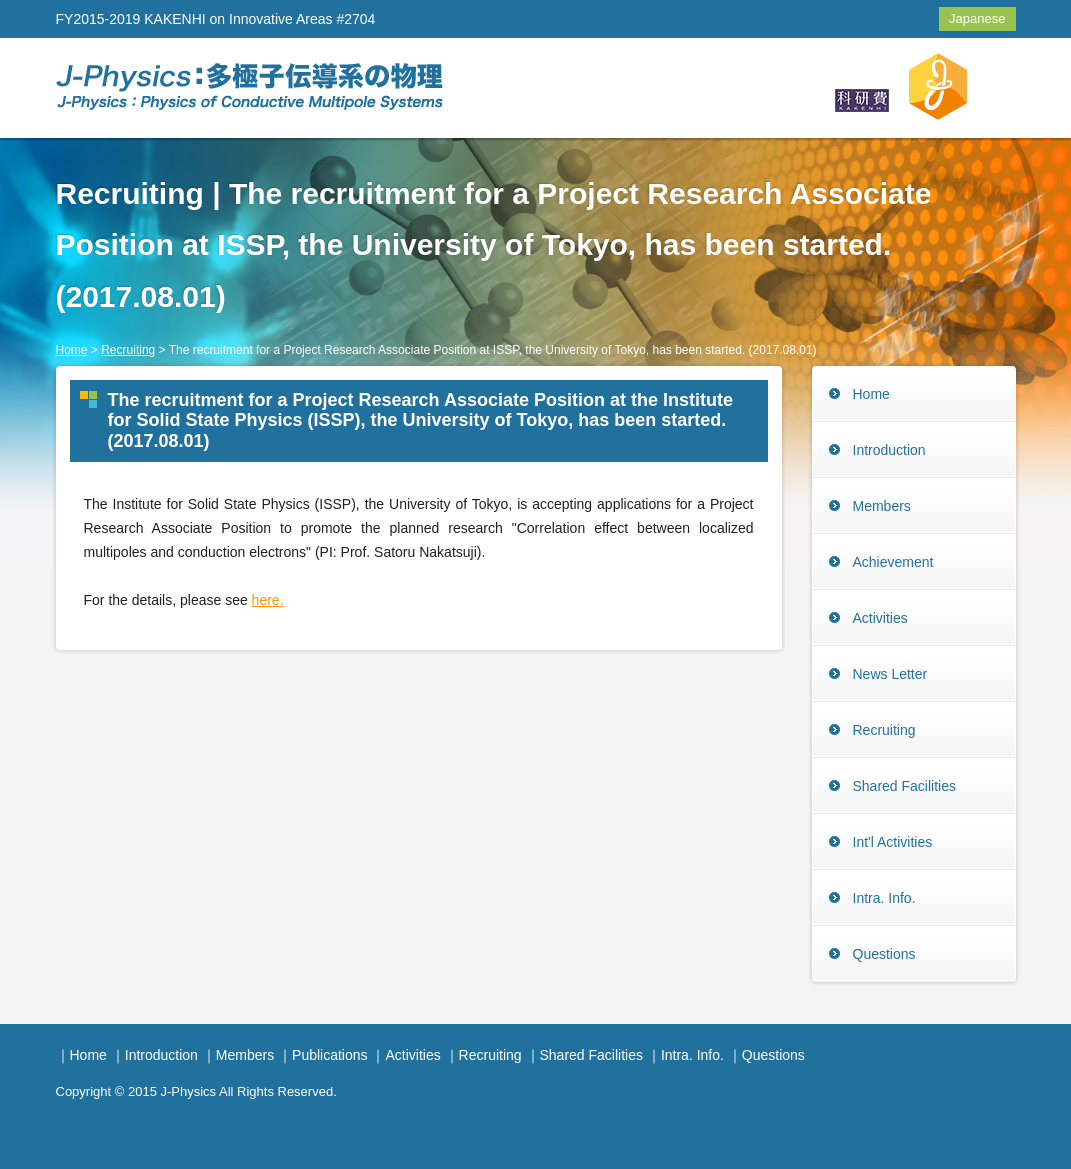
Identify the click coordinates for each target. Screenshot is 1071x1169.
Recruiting (128, 350)
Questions (884, 954)
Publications (330, 1055)
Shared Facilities (905, 786)
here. (268, 600)
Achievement (893, 562)
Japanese (977, 18)
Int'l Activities (893, 842)
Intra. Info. (884, 898)
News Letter (890, 674)
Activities (880, 618)
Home (72, 350)
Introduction (889, 450)
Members (882, 506)
